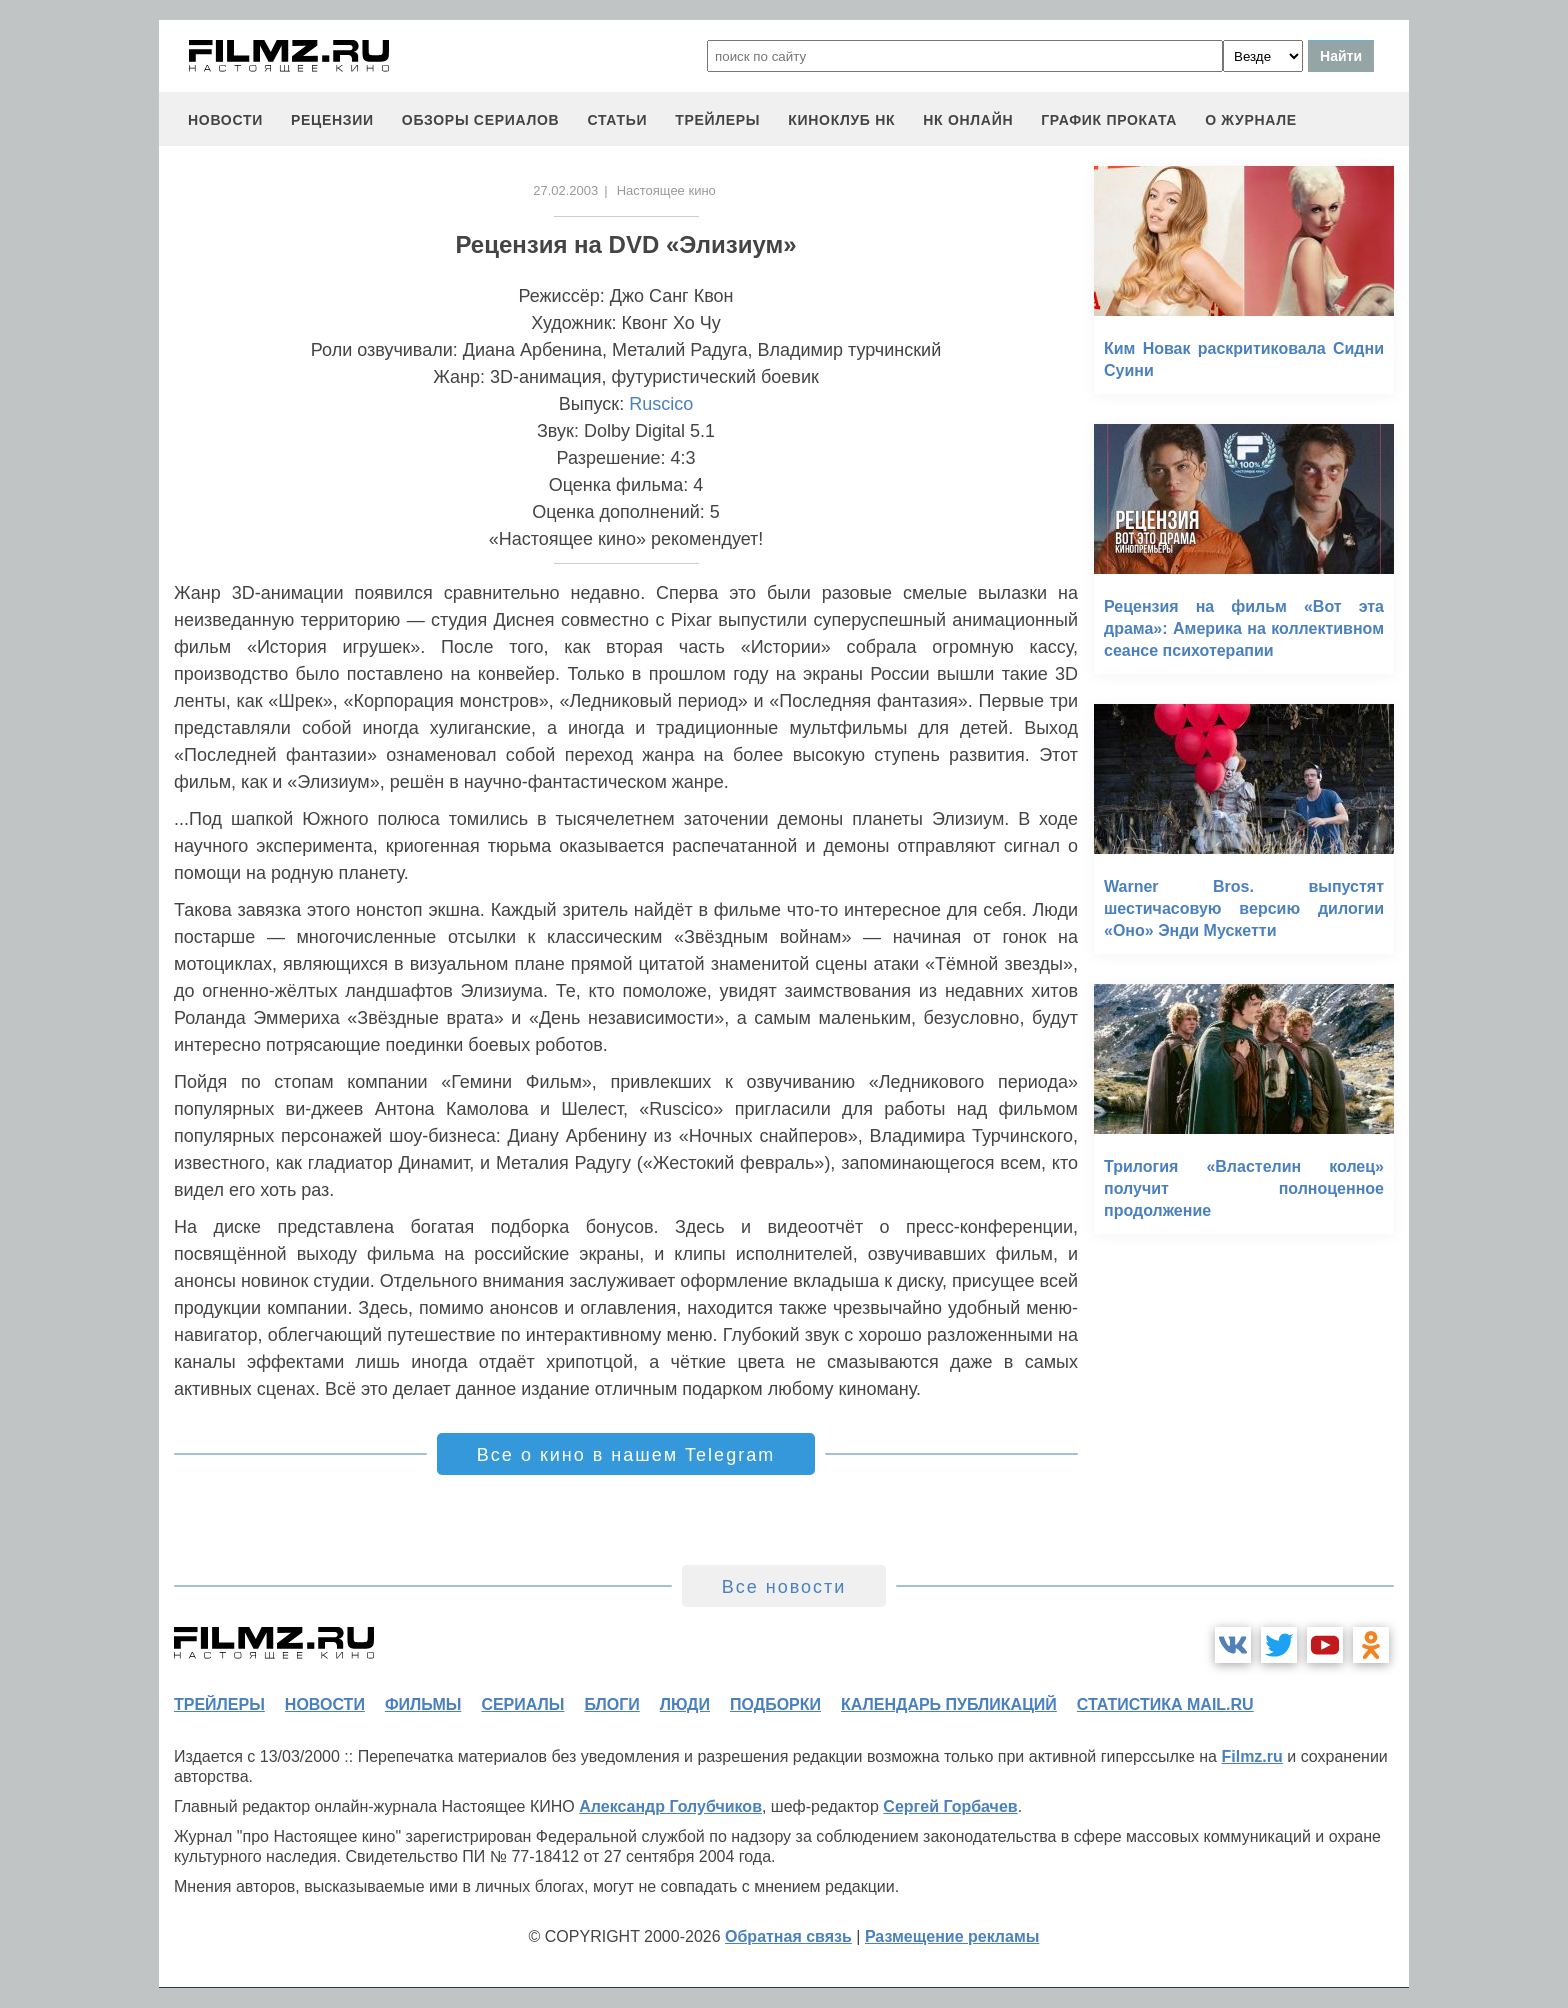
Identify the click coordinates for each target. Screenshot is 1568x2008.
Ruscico (661, 404)
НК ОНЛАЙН (968, 120)
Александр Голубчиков (670, 1806)
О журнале (1251, 120)
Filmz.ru (1251, 1756)
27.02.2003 (565, 190)
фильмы (423, 1704)
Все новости (784, 1587)
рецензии (332, 120)
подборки (775, 1704)
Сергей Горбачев (950, 1806)
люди (685, 1704)
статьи (617, 120)
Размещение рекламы (952, 1936)
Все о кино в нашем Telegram (626, 1455)
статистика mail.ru (1165, 1704)
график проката (1109, 120)
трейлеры (717, 120)
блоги (611, 1704)
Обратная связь (788, 1936)
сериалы (522, 1704)
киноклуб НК (841, 120)
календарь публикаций (949, 1704)
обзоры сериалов (481, 120)
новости (225, 120)
